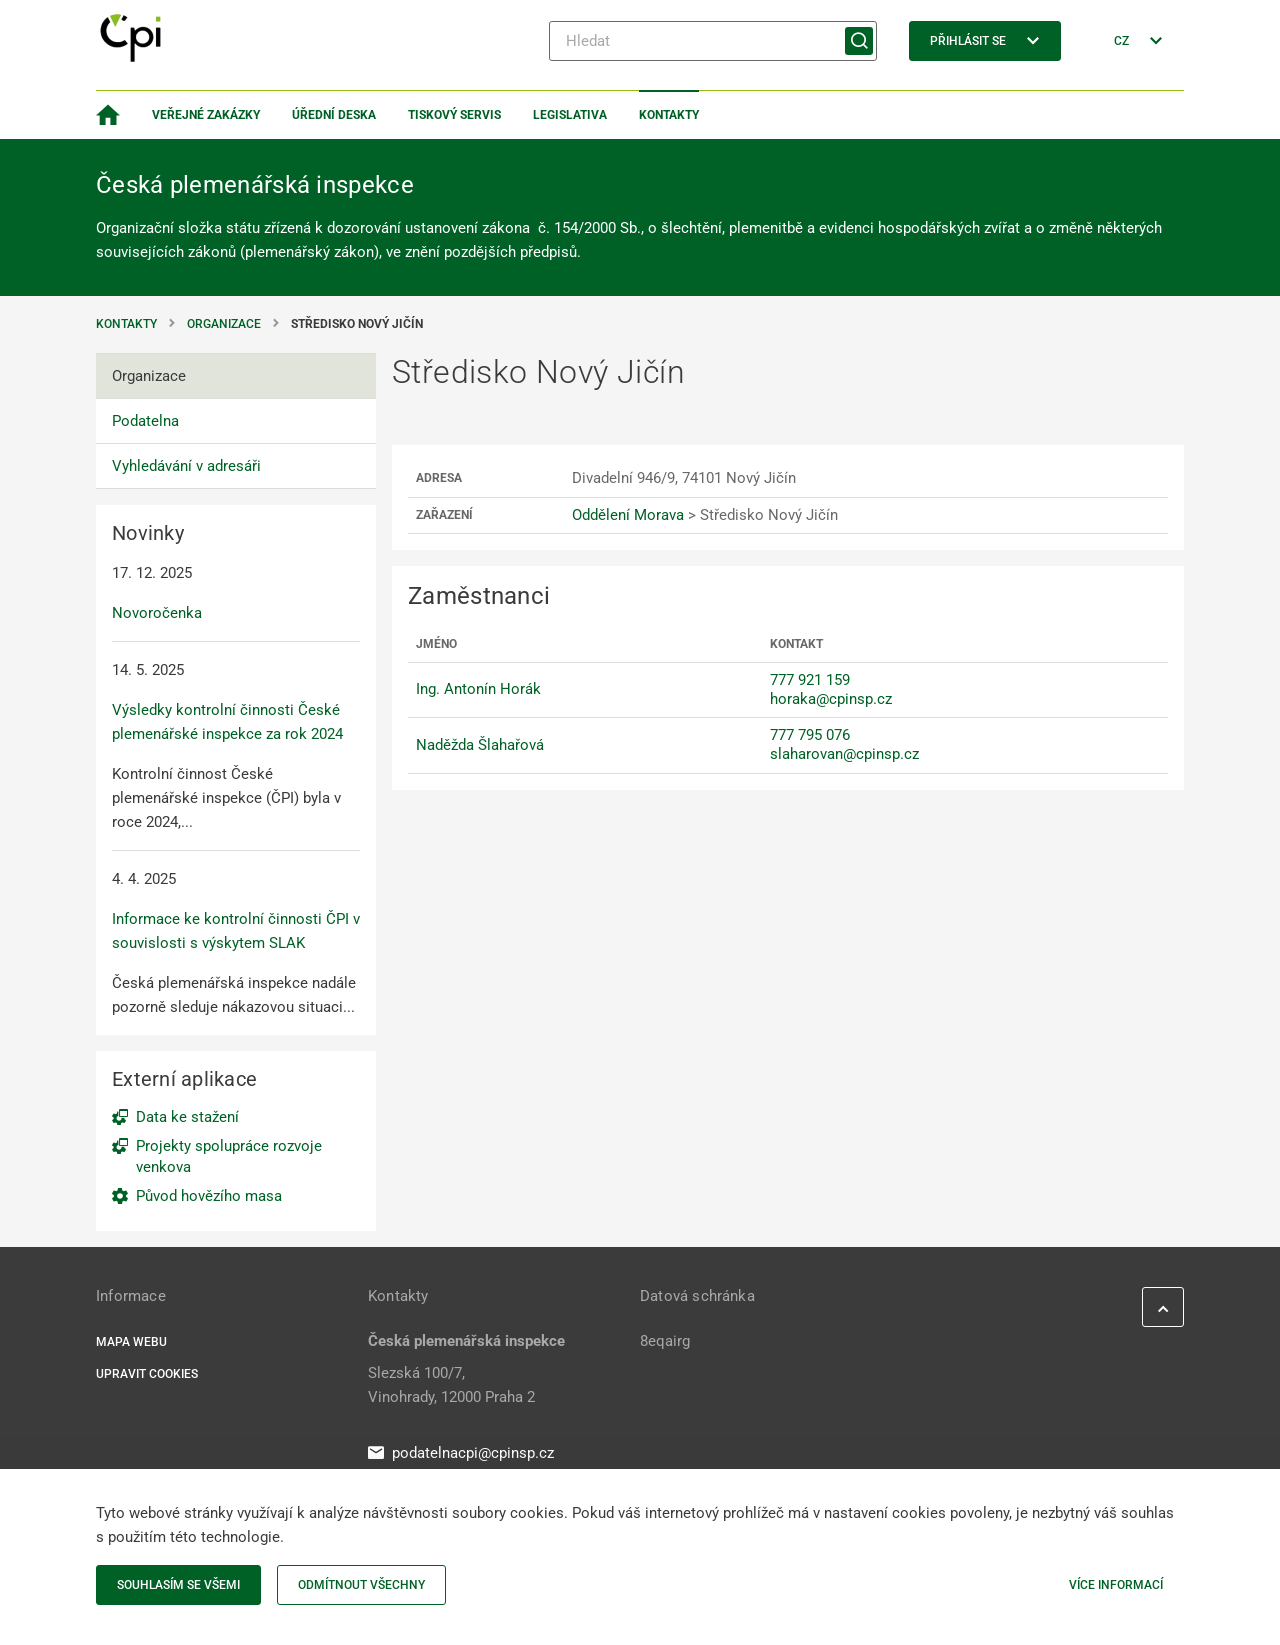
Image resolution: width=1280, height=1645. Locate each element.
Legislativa (570, 115)
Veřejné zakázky (206, 115)
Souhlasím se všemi (178, 1585)
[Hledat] (713, 41)
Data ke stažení (187, 1117)
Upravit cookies (147, 1374)
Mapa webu (131, 1342)
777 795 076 (810, 735)
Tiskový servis (454, 115)
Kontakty (669, 115)
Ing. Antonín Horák (478, 689)
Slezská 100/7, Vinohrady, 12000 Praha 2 (451, 1385)
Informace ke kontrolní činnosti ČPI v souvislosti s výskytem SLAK (236, 931)
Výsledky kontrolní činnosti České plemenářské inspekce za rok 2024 (227, 722)
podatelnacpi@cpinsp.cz (461, 1453)
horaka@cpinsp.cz (831, 699)
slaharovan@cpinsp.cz (844, 754)
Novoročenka (157, 613)
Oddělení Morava (628, 515)
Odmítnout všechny (361, 1585)
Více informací (1116, 1585)
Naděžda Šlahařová (480, 745)
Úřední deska (334, 115)
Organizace (224, 324)
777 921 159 (810, 680)
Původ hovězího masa (209, 1196)
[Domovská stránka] (108, 115)
